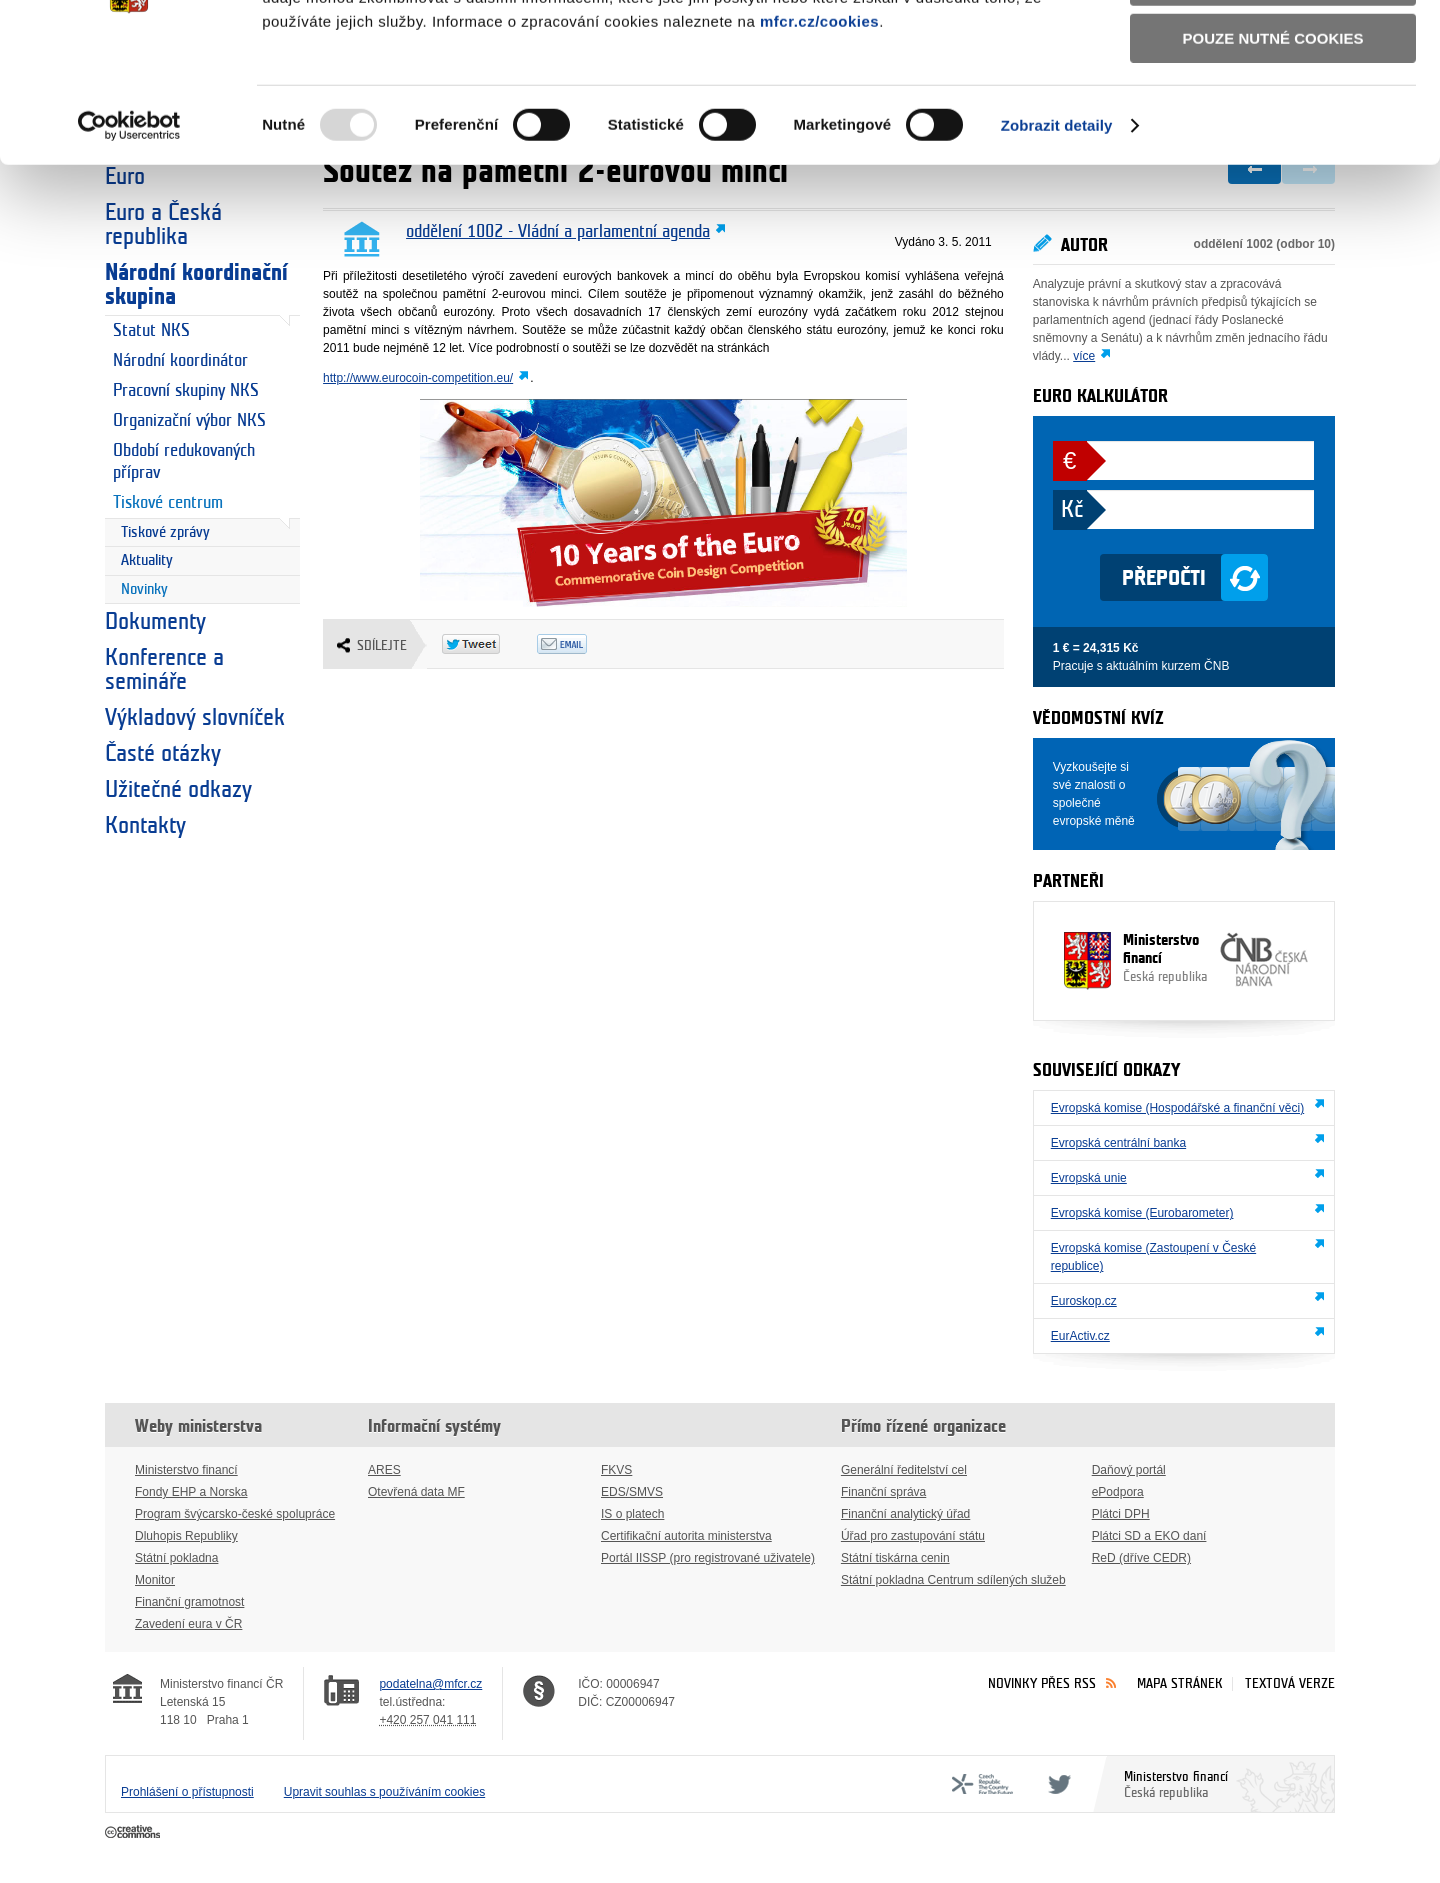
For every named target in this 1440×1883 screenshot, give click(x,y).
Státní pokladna (176, 1558)
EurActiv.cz (1080, 1336)
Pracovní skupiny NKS (186, 390)
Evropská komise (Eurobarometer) (1142, 1213)
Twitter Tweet (489, 644)
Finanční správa (883, 1492)
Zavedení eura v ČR (188, 1624)
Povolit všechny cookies (1273, 48)
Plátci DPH (1121, 1514)
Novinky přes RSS (1042, 1683)
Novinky (144, 589)
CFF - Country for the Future (982, 1784)
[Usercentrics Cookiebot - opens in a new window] (129, 249)
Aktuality (147, 560)
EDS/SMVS (632, 1492)
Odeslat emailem (584, 644)
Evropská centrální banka (1118, 1143)
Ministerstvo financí (1136, 959)
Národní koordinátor (180, 360)
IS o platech (632, 1514)
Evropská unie (1089, 1178)
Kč (1072, 510)
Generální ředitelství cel (904, 1470)
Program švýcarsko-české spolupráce (235, 1514)
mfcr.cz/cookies (819, 144)
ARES (384, 1470)
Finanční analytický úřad (905, 1514)
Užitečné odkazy (178, 790)
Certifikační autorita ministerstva (686, 1536)
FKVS (616, 1470)
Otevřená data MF (416, 1492)
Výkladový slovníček (195, 718)
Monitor (155, 1580)
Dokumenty (155, 622)
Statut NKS (151, 330)
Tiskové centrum (168, 502)
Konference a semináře (164, 670)
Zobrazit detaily (1057, 248)
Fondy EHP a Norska (191, 1492)
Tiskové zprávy (165, 532)
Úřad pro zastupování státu (913, 1536)
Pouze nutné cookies (1273, 161)
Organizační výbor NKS (189, 420)
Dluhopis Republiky (186, 1536)
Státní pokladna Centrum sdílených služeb (953, 1580)
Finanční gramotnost (189, 1602)
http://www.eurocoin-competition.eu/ (418, 378)
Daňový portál (1129, 1470)
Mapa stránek (1180, 1683)
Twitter (1056, 1784)
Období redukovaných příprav (184, 461)
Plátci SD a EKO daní (1149, 1536)
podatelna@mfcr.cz (430, 1684)
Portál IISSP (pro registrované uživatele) (708, 1558)
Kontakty (145, 826)
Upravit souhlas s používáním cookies (384, 1792)
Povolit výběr (1273, 105)
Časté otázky (163, 754)
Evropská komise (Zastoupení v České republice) (1153, 1257)
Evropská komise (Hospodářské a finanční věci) (1177, 1108)
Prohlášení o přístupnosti (187, 1792)
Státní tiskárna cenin (895, 1558)
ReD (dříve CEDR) (1141, 1558)
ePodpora (1118, 1492)
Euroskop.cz (1084, 1301)
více (1084, 356)
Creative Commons (134, 1833)
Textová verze (1290, 1683)
